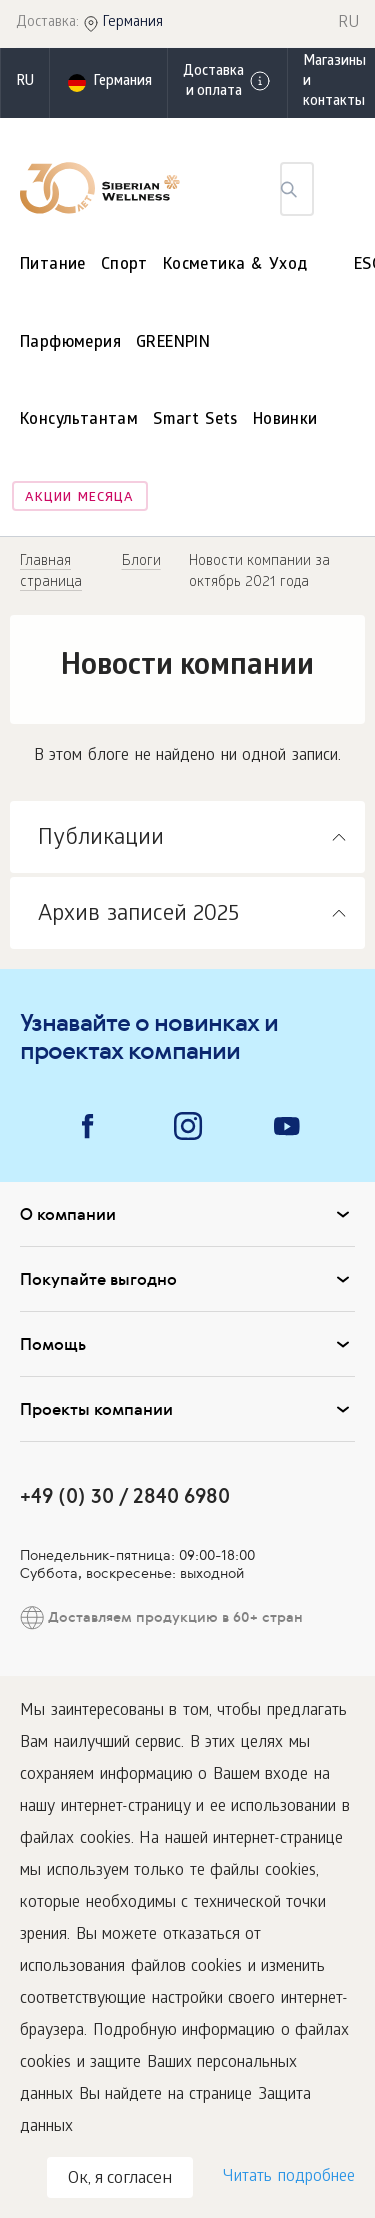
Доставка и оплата (227, 82)
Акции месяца (79, 498)
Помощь (187, 1344)
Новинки (285, 420)
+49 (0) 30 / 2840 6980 (125, 1495)
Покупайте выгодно (187, 1279)
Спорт (124, 265)
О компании (187, 1214)
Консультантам (79, 420)
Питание (53, 265)
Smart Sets (195, 420)
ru (25, 82)
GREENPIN (173, 343)
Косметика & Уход (235, 265)
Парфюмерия (70, 343)
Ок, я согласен (120, 2179)
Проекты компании (187, 1409)
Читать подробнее (289, 2177)
